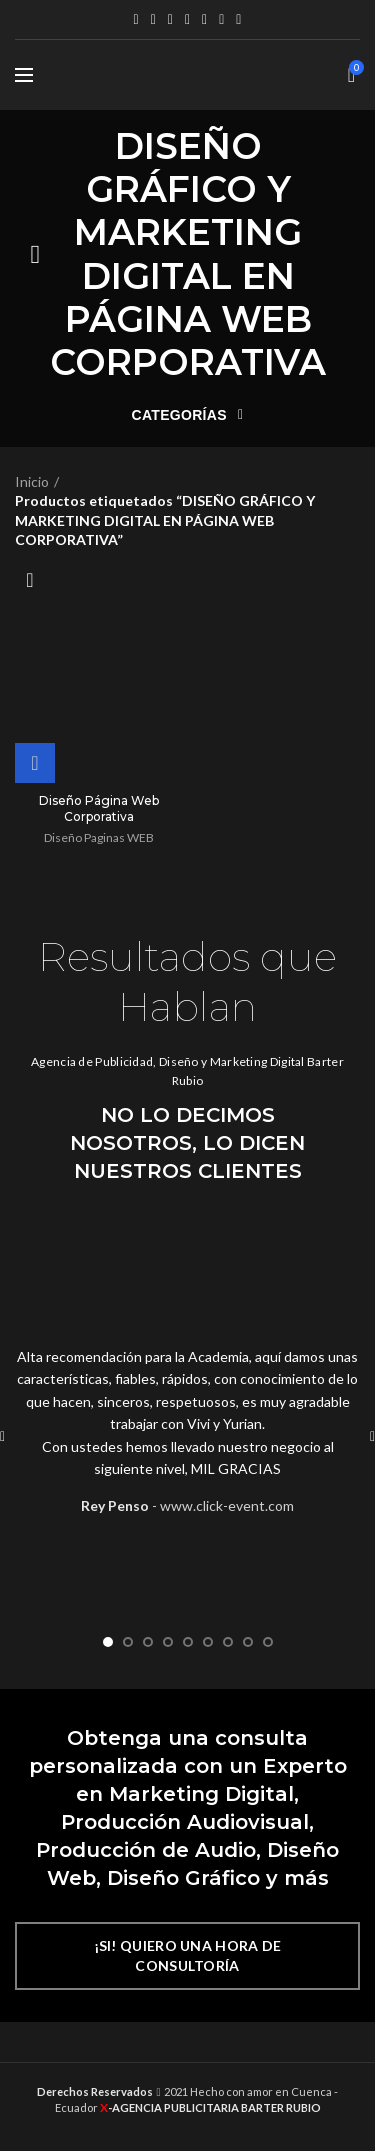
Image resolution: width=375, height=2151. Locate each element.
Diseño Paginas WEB (99, 837)
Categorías (182, 415)
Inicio (32, 481)
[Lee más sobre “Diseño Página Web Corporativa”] (35, 763)
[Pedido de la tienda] (30, 580)
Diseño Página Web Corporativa (99, 808)
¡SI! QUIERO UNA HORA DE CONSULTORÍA (188, 1955)
